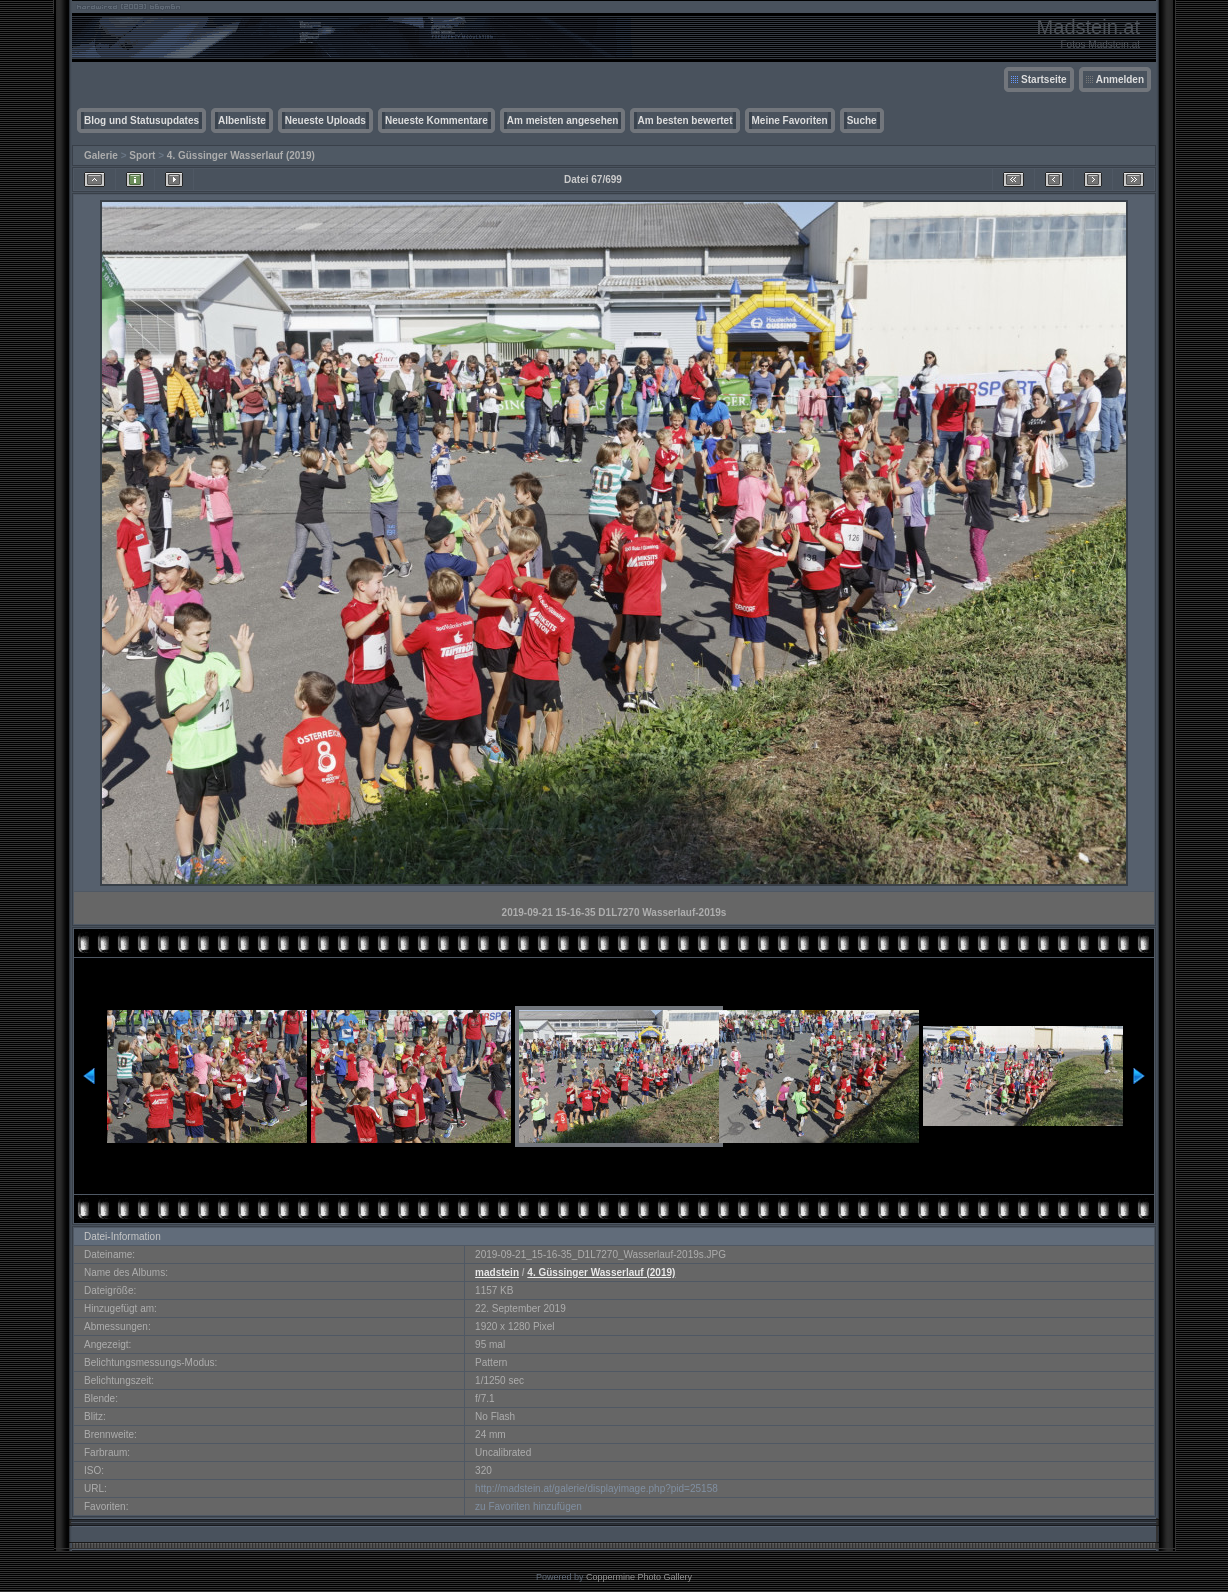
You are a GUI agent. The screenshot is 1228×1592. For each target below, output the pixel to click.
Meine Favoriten (790, 120)
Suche (862, 120)
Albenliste (242, 120)
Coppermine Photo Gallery (639, 1577)
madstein (497, 1272)
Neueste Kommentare (436, 120)
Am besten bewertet (684, 120)
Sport (142, 155)
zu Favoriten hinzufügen (528, 1506)
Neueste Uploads (325, 120)
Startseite (1044, 79)
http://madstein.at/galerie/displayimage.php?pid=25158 (596, 1488)
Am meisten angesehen (563, 120)
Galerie (101, 155)
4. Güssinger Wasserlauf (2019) (241, 155)
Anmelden (1120, 79)
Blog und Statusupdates (141, 120)
